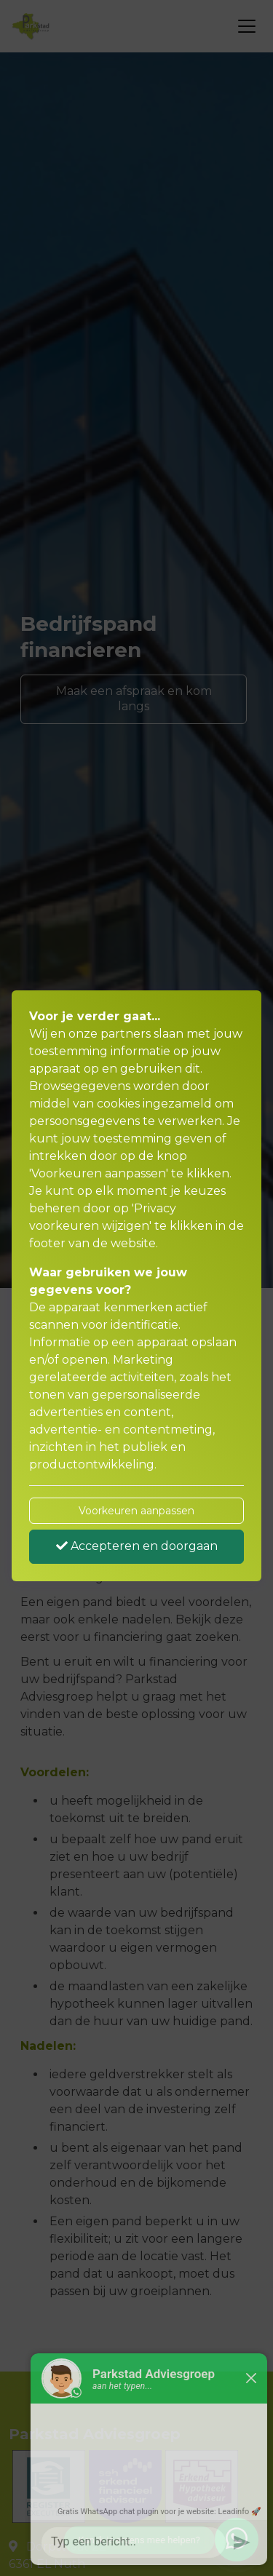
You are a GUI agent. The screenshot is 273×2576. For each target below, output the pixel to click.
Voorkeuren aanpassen (136, 1510)
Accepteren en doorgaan (137, 1546)
